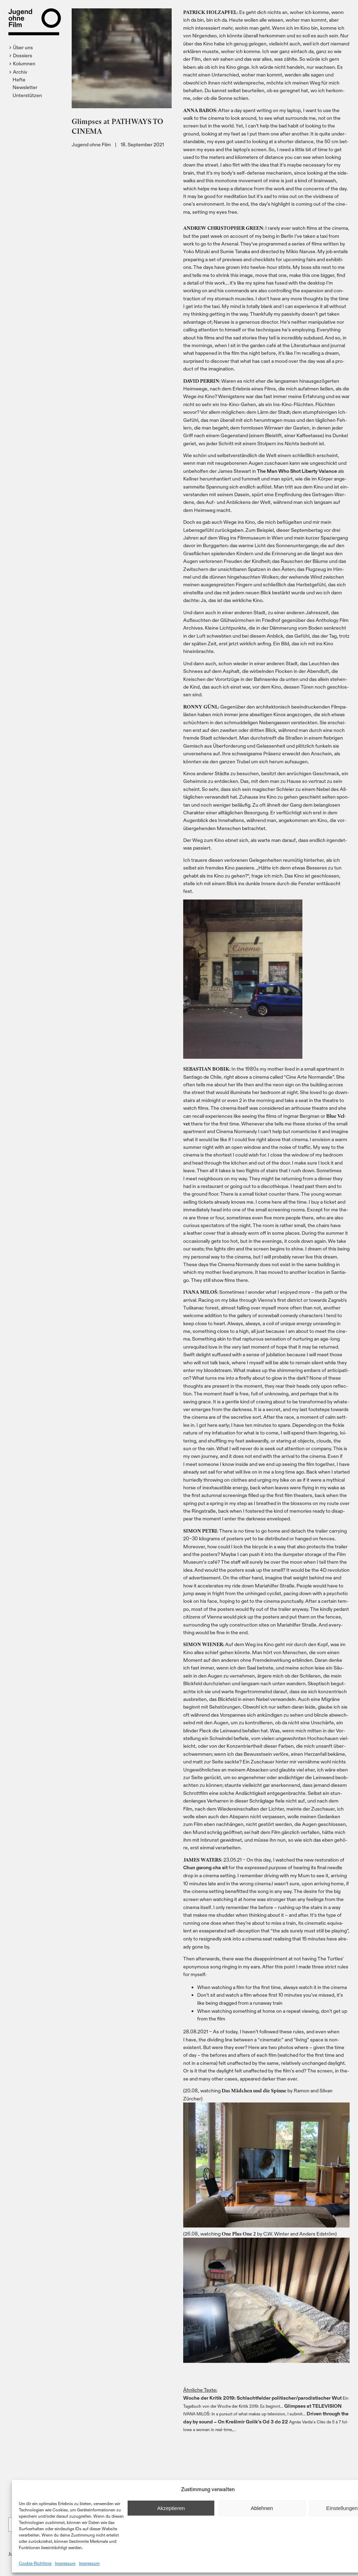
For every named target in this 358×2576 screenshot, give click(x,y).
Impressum (65, 2563)
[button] (21, 47)
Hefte (19, 79)
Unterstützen (27, 95)
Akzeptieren (171, 2508)
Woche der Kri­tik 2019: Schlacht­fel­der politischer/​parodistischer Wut (262, 2398)
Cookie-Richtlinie (35, 2563)
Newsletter (25, 87)
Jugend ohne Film (91, 144)
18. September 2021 (142, 144)
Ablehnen (262, 2508)
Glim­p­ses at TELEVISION (313, 2406)
